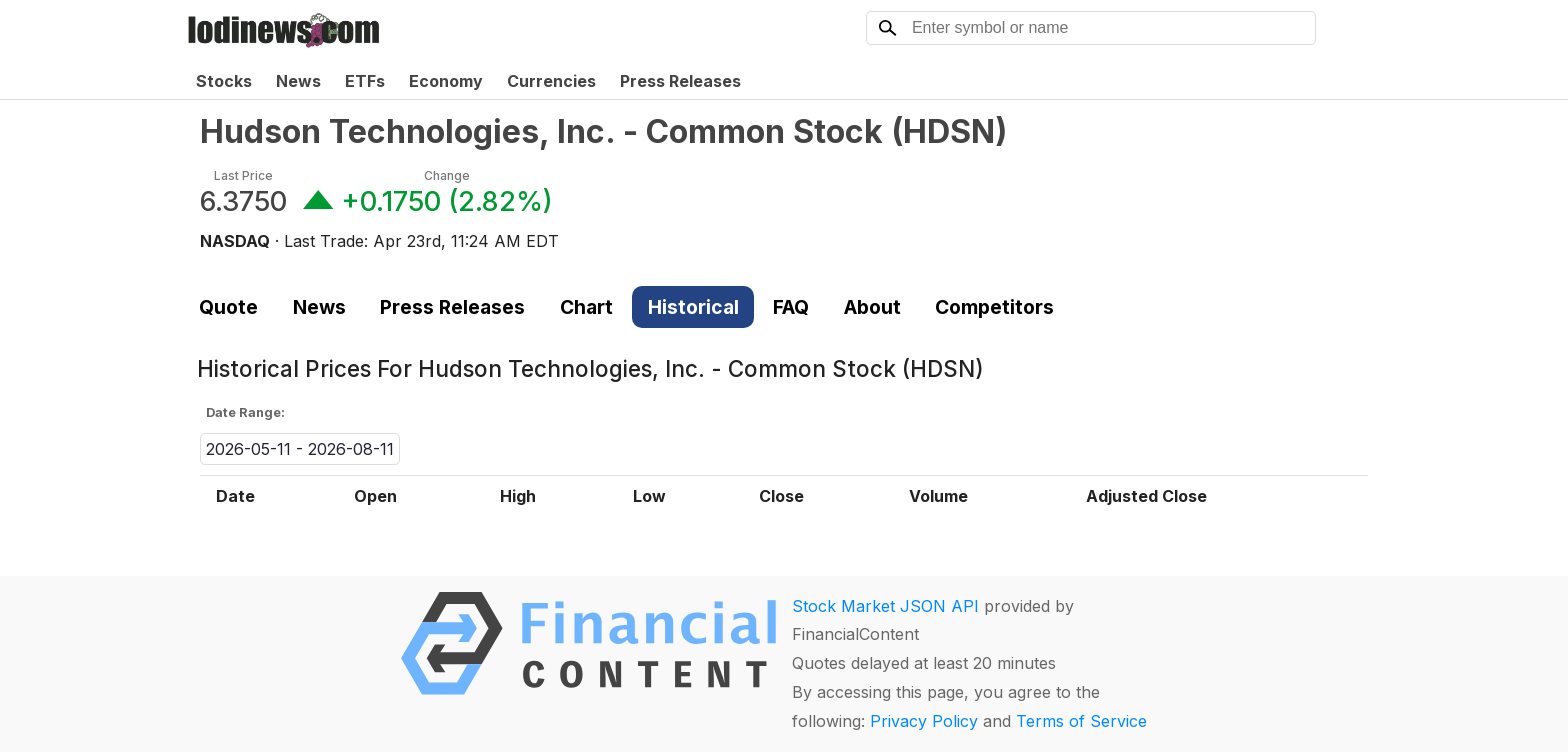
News (298, 81)
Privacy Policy (924, 721)
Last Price (243, 175)
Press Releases (680, 81)
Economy (446, 81)
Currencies (551, 81)
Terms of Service (1081, 721)
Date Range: (245, 412)
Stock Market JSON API (885, 606)
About (872, 307)
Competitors (994, 307)
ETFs (365, 81)
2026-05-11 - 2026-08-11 (300, 449)
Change (447, 175)
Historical (693, 307)
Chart (586, 307)
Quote (228, 307)
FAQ (791, 307)
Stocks (224, 81)
